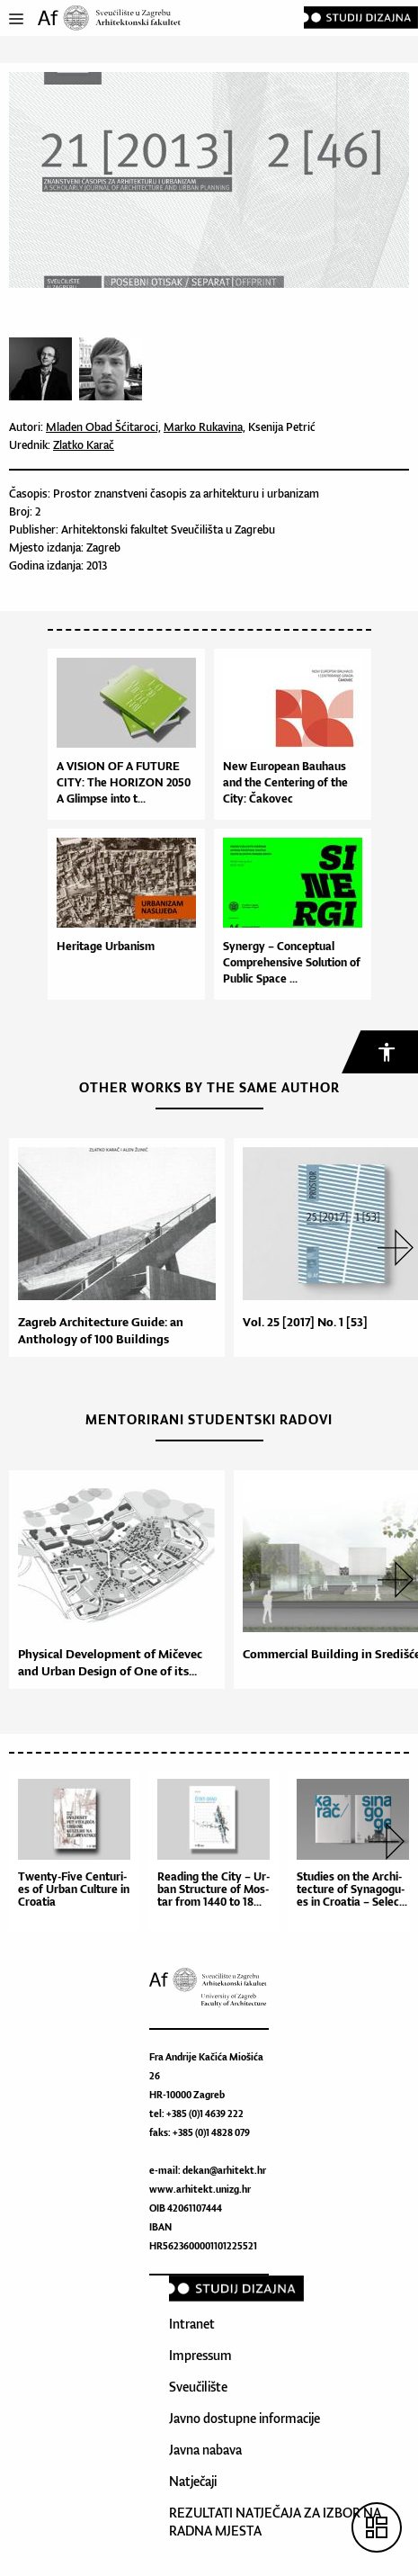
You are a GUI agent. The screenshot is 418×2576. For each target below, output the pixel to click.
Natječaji (193, 2481)
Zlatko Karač (83, 445)
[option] (112, 1247)
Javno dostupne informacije (244, 2418)
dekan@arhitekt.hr (224, 2170)
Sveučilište (198, 2386)
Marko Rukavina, (204, 427)
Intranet (192, 2323)
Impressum (200, 2355)
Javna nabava (205, 2449)
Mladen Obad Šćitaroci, (103, 427)
